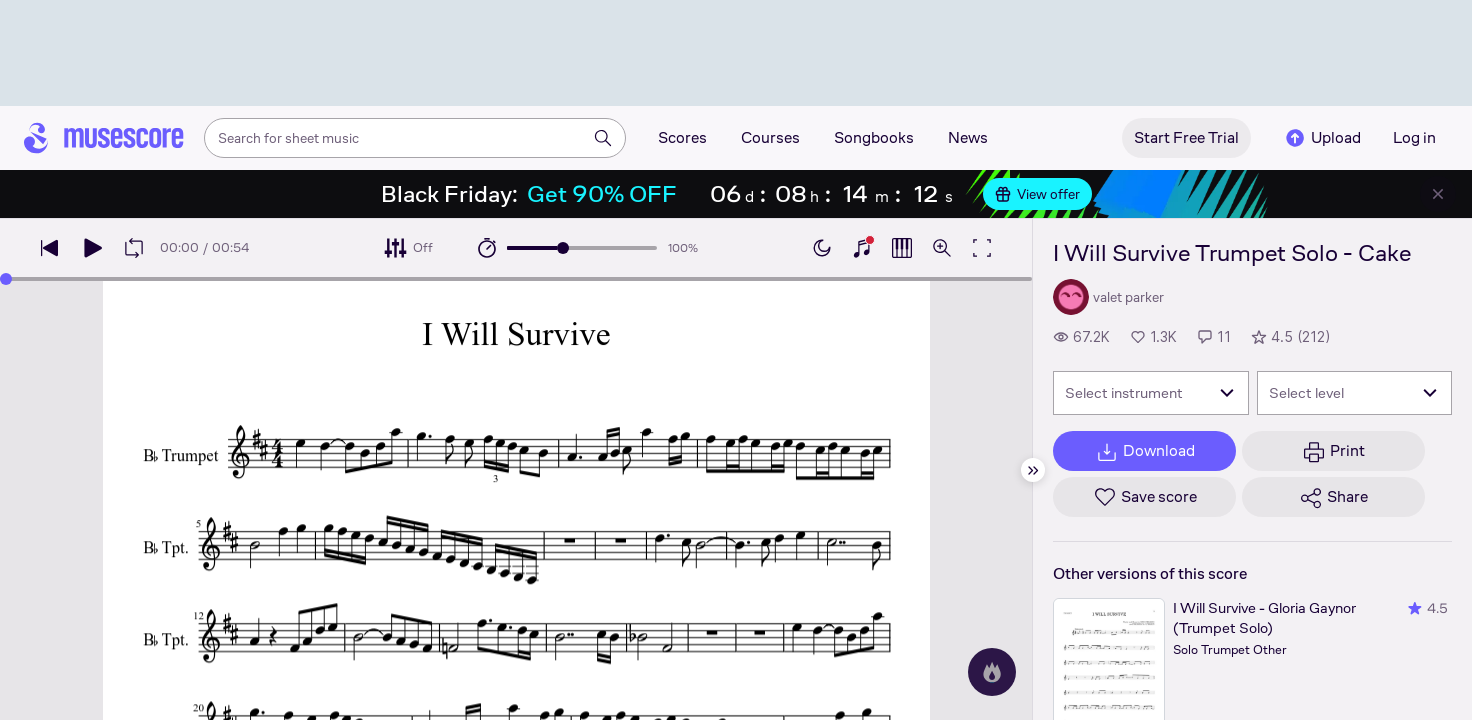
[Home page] (104, 138)
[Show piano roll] (902, 248)
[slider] (563, 248)
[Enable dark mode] (822, 248)
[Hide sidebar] (1033, 470)
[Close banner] (1438, 194)
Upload (1322, 138)
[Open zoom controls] (942, 248)
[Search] (603, 138)
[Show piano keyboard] (862, 248)
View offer (1037, 194)
